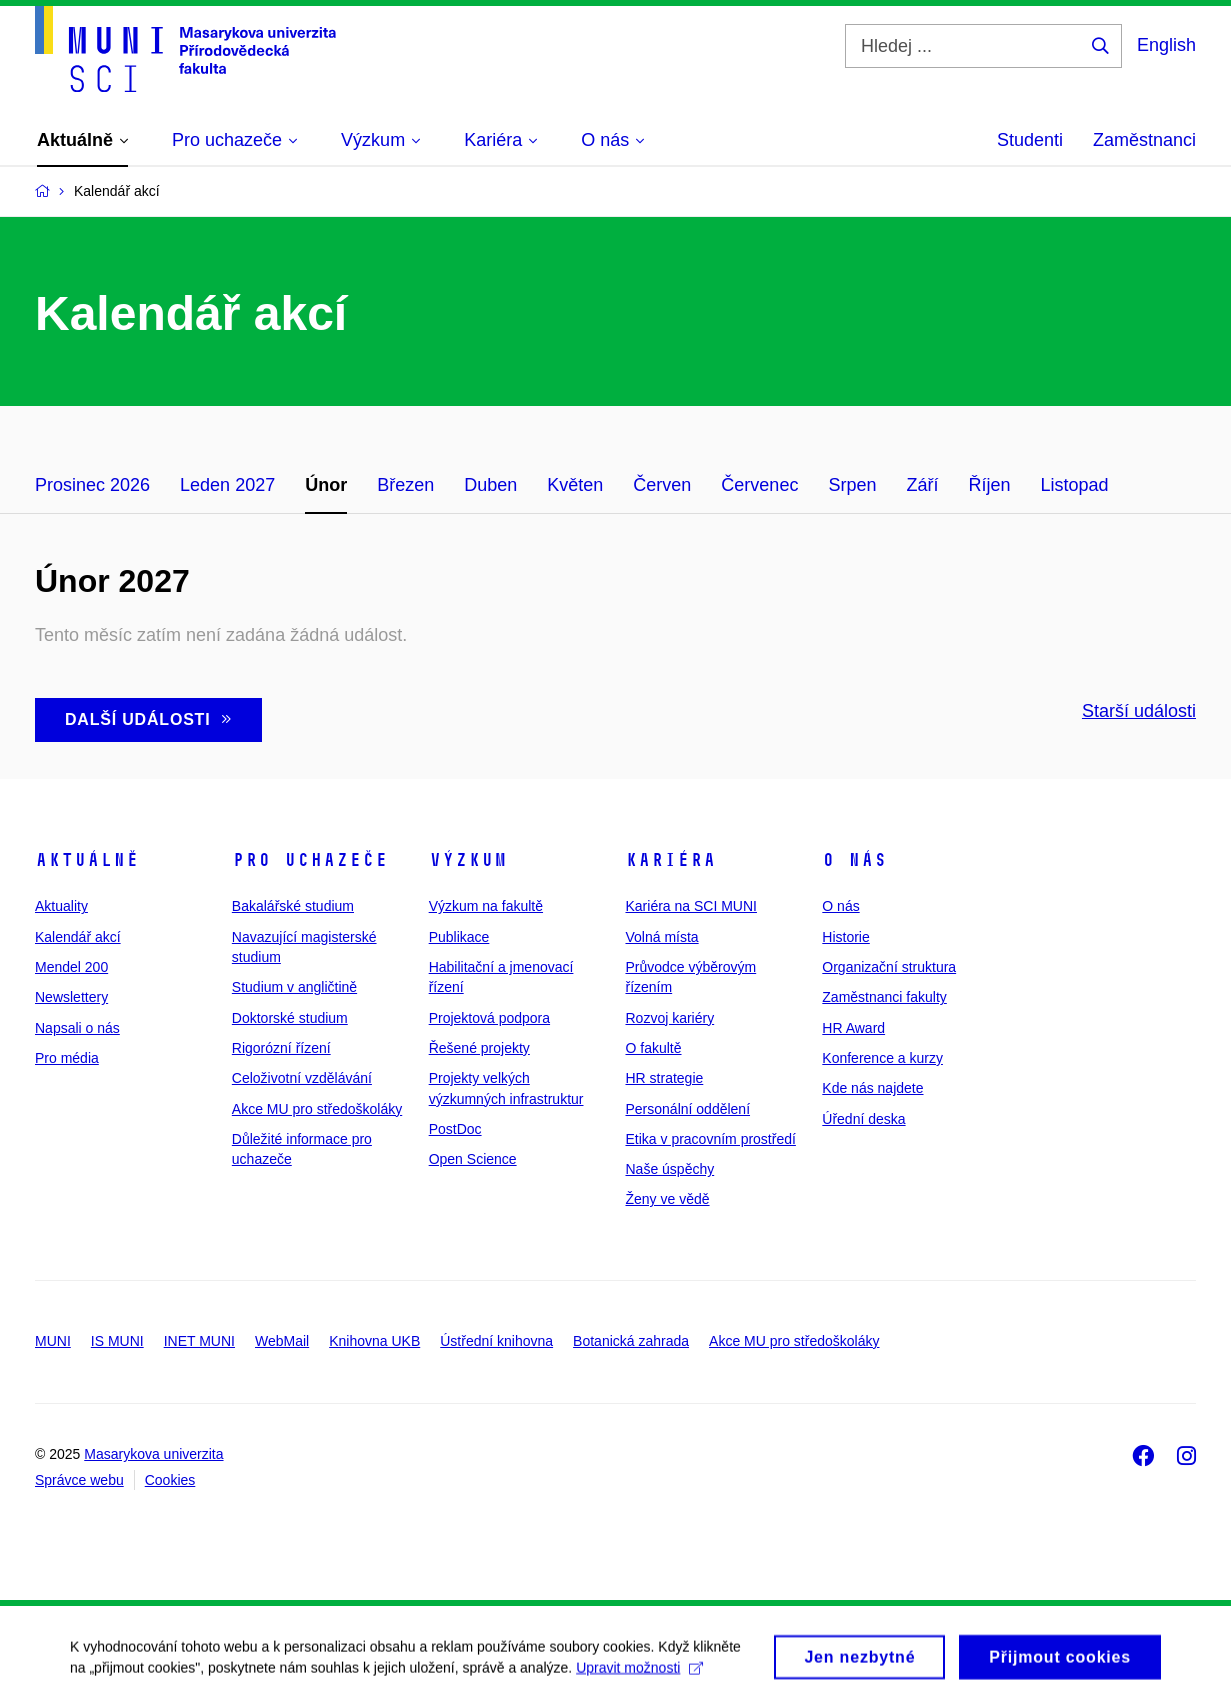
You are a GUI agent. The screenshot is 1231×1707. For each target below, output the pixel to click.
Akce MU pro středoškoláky (317, 1109)
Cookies (170, 1480)
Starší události (1139, 711)
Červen (662, 485)
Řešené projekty (479, 1048)
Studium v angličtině (294, 987)
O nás (854, 860)
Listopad (1075, 485)
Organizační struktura (889, 967)
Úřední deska (863, 1119)
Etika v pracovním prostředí (710, 1139)
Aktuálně (87, 860)
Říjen (989, 485)
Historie (845, 937)
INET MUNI (199, 1341)
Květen (575, 485)
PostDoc (455, 1129)
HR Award (853, 1028)
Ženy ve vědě (667, 1199)
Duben (490, 485)
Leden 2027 (227, 485)
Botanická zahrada (631, 1341)
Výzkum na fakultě (486, 906)
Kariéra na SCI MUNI (690, 906)
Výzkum (468, 860)
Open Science (473, 1159)
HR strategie (664, 1078)
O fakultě (653, 1048)
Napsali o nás (77, 1028)
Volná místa (661, 937)
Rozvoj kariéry (669, 1018)
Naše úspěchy (669, 1169)
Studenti (1030, 140)
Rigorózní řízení (281, 1048)
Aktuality (61, 906)
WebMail (282, 1341)
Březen (405, 485)
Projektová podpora (489, 1018)
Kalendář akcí (78, 937)
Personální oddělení (687, 1109)
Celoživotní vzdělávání (302, 1078)
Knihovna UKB (374, 1341)
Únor (326, 485)
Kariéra (670, 860)
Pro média (67, 1058)
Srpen (852, 485)
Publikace (459, 937)
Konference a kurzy (882, 1058)
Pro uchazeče (310, 860)
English (1166, 45)
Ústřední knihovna (496, 1341)
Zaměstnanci (1144, 140)
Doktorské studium (290, 1018)
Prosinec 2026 (92, 485)
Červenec (759, 485)
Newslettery (71, 997)
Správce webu (79, 1480)
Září (922, 485)
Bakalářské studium (293, 906)
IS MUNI (117, 1341)
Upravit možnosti (639, 1675)
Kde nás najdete (872, 1088)
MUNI (53, 1341)
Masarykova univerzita (153, 1454)
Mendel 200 (71, 967)
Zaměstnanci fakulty (884, 997)
